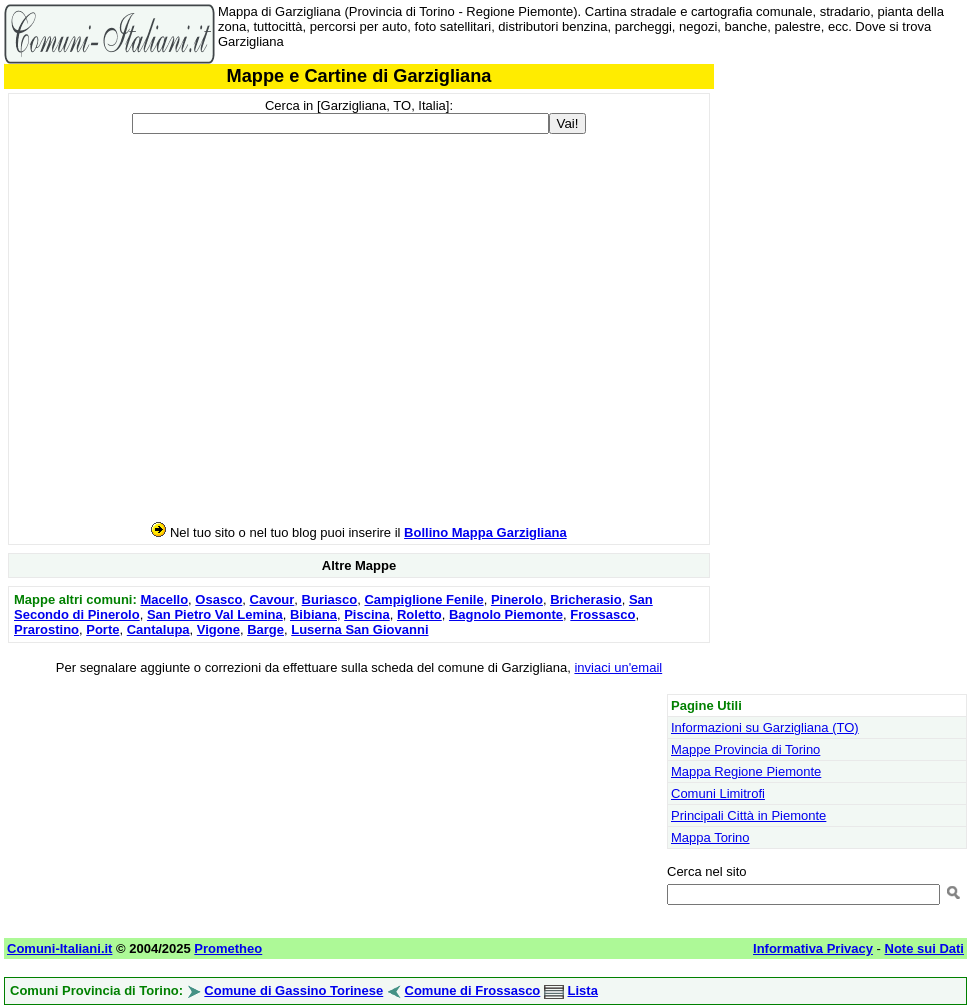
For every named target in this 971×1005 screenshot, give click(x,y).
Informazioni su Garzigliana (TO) (765, 727)
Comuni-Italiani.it (59, 948)
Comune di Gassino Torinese (293, 990)
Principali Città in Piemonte (748, 815)
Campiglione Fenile (423, 599)
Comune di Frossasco (473, 990)
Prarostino (46, 629)
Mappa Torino (710, 837)
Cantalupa (158, 629)
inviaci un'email (618, 667)
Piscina (367, 614)
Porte (102, 629)
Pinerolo (517, 599)
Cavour (272, 599)
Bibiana (313, 614)
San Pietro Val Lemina (215, 614)
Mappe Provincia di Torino (745, 749)
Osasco (218, 599)
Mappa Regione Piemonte (746, 771)
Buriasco (330, 599)
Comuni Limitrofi (718, 793)
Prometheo (228, 948)
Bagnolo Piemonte (506, 614)
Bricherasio (586, 599)
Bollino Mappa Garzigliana (485, 532)
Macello (164, 599)
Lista (583, 990)
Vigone (218, 629)
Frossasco (602, 614)
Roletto (419, 614)
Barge (265, 629)
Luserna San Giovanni (359, 629)
